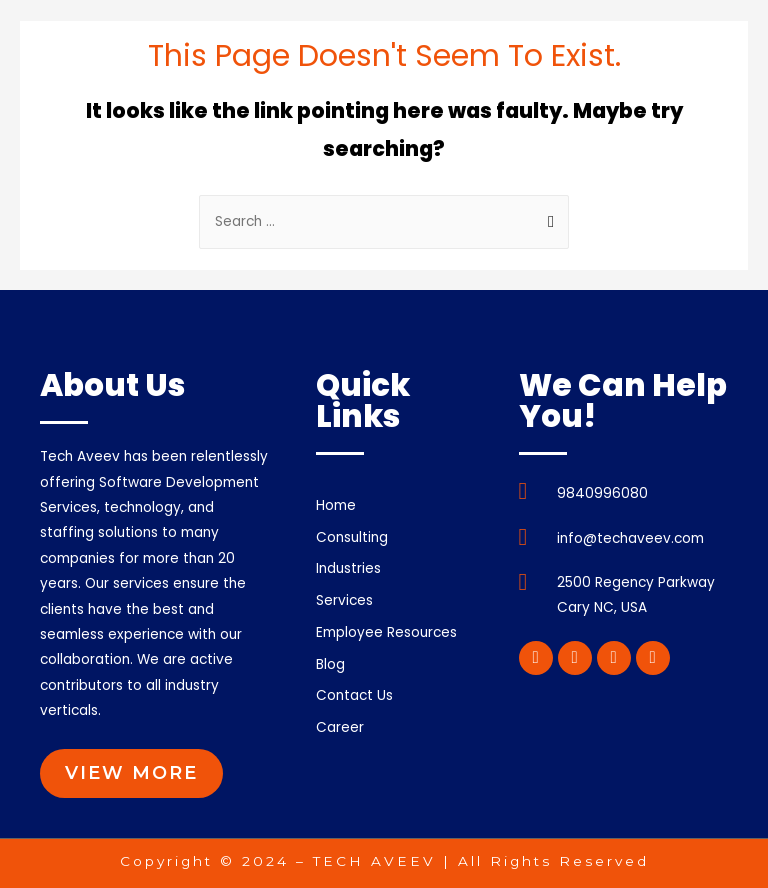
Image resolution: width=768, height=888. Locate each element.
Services (344, 600)
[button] (131, 773)
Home (336, 505)
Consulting (363, 538)
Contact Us (354, 695)
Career (340, 727)
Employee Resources (397, 633)
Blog (330, 664)
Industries (348, 568)
